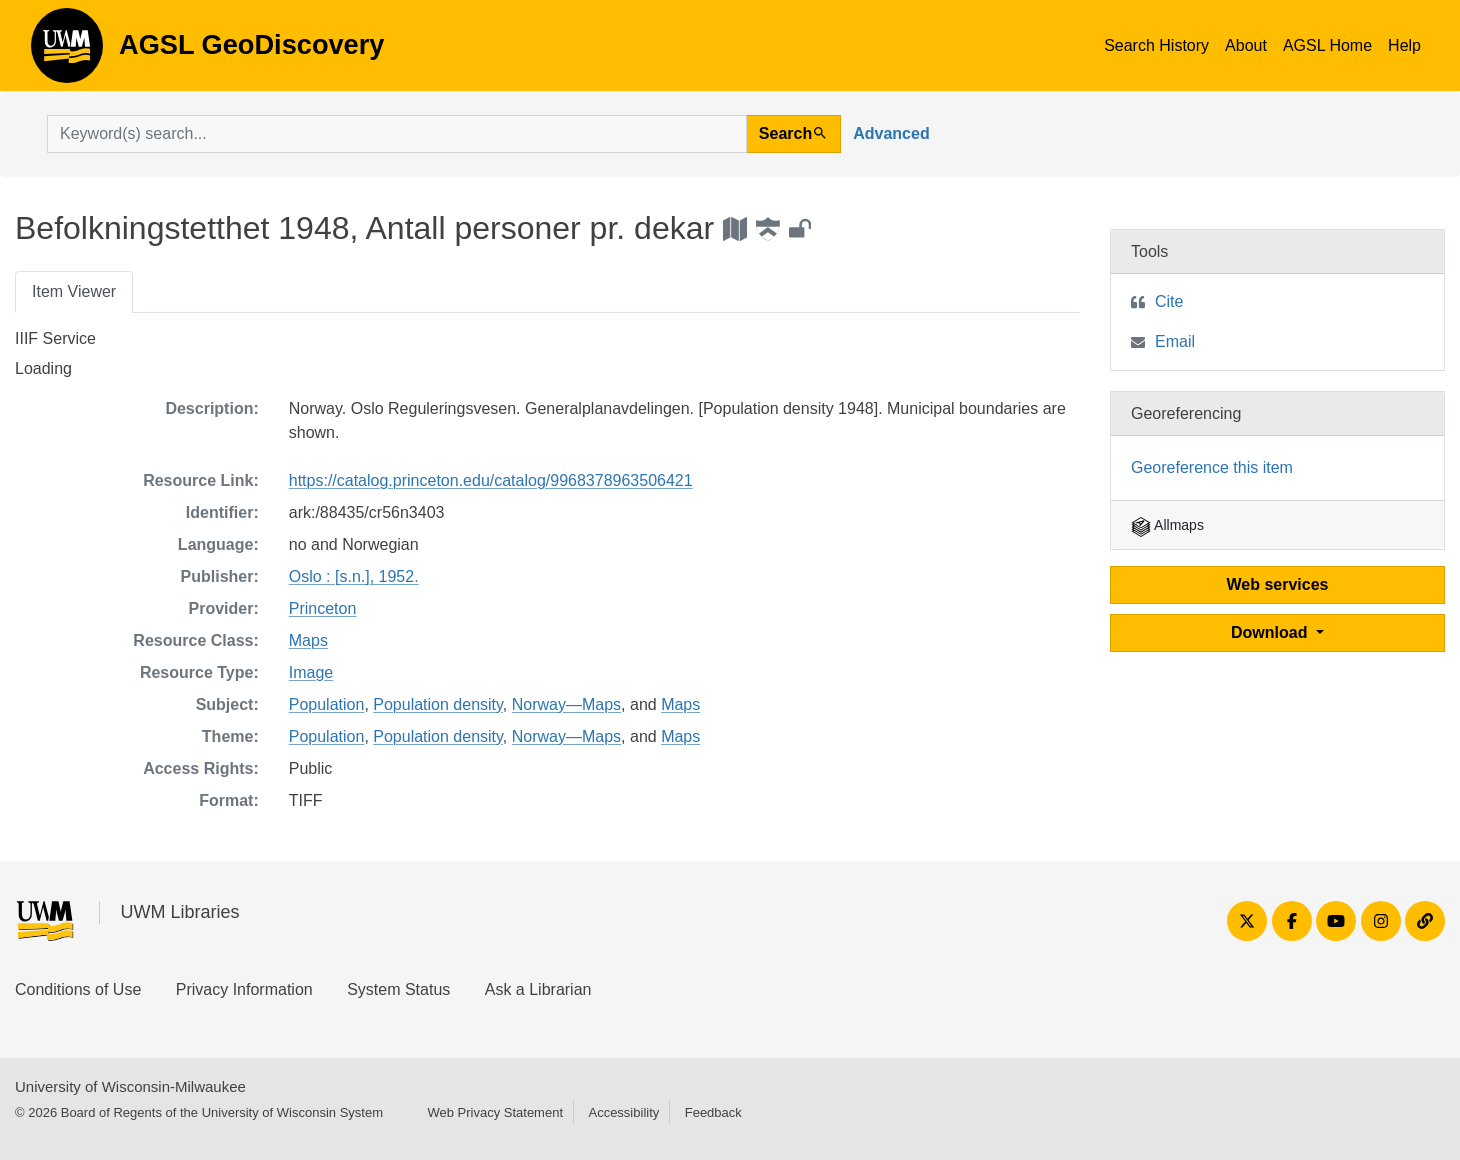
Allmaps (1167, 525)
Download (1271, 632)
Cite (1169, 301)
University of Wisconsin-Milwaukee (130, 1086)
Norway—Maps (566, 704)
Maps (308, 640)
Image (311, 672)
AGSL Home (1327, 45)
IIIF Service (55, 338)
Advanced (891, 133)
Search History (1156, 45)
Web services (1278, 584)
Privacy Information (244, 989)
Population (327, 704)
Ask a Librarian (538, 989)
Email (1175, 341)
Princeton (323, 608)
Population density (438, 704)
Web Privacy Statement (495, 1112)
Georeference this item (1212, 467)
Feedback (713, 1112)
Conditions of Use (78, 989)
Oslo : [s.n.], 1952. (354, 576)
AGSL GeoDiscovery (67, 52)
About (1246, 45)
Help (1404, 45)
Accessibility (623, 1112)
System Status (398, 989)
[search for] (397, 134)
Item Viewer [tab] (74, 291)
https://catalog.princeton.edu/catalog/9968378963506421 (491, 480)
